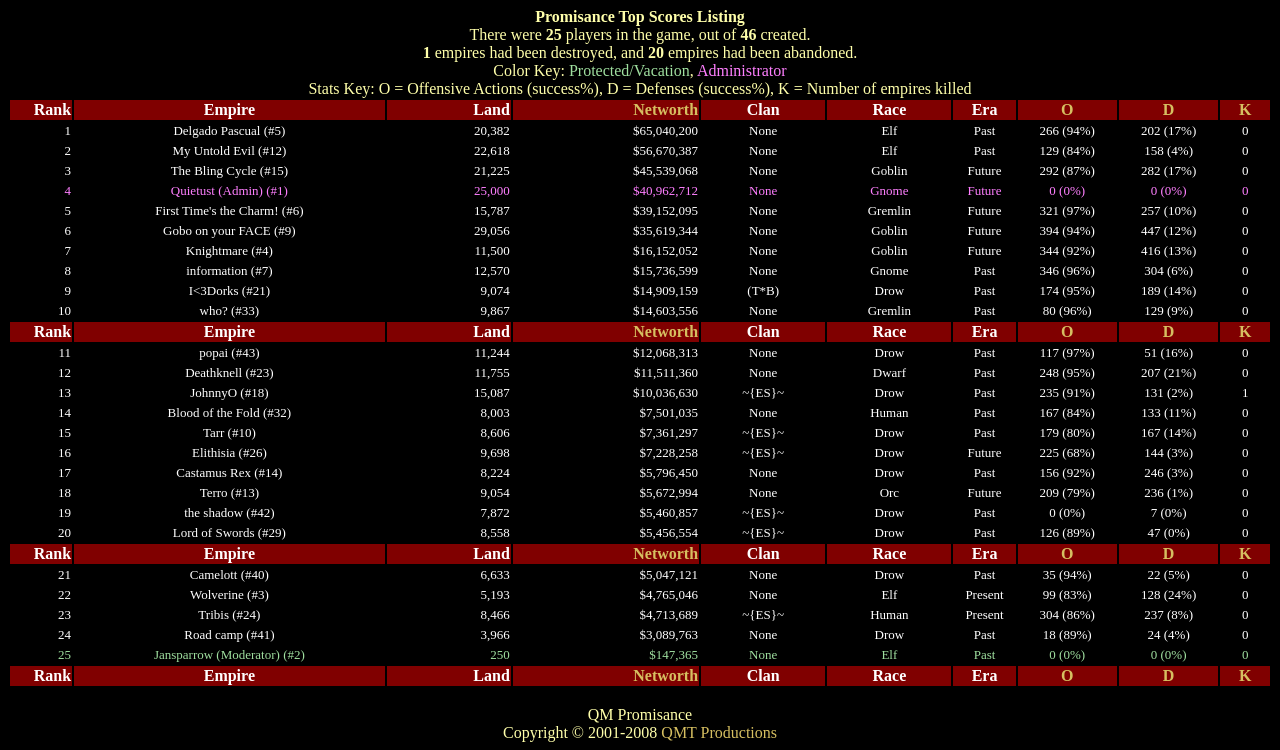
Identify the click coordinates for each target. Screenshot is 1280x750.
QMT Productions (719, 732)
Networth (665, 109)
